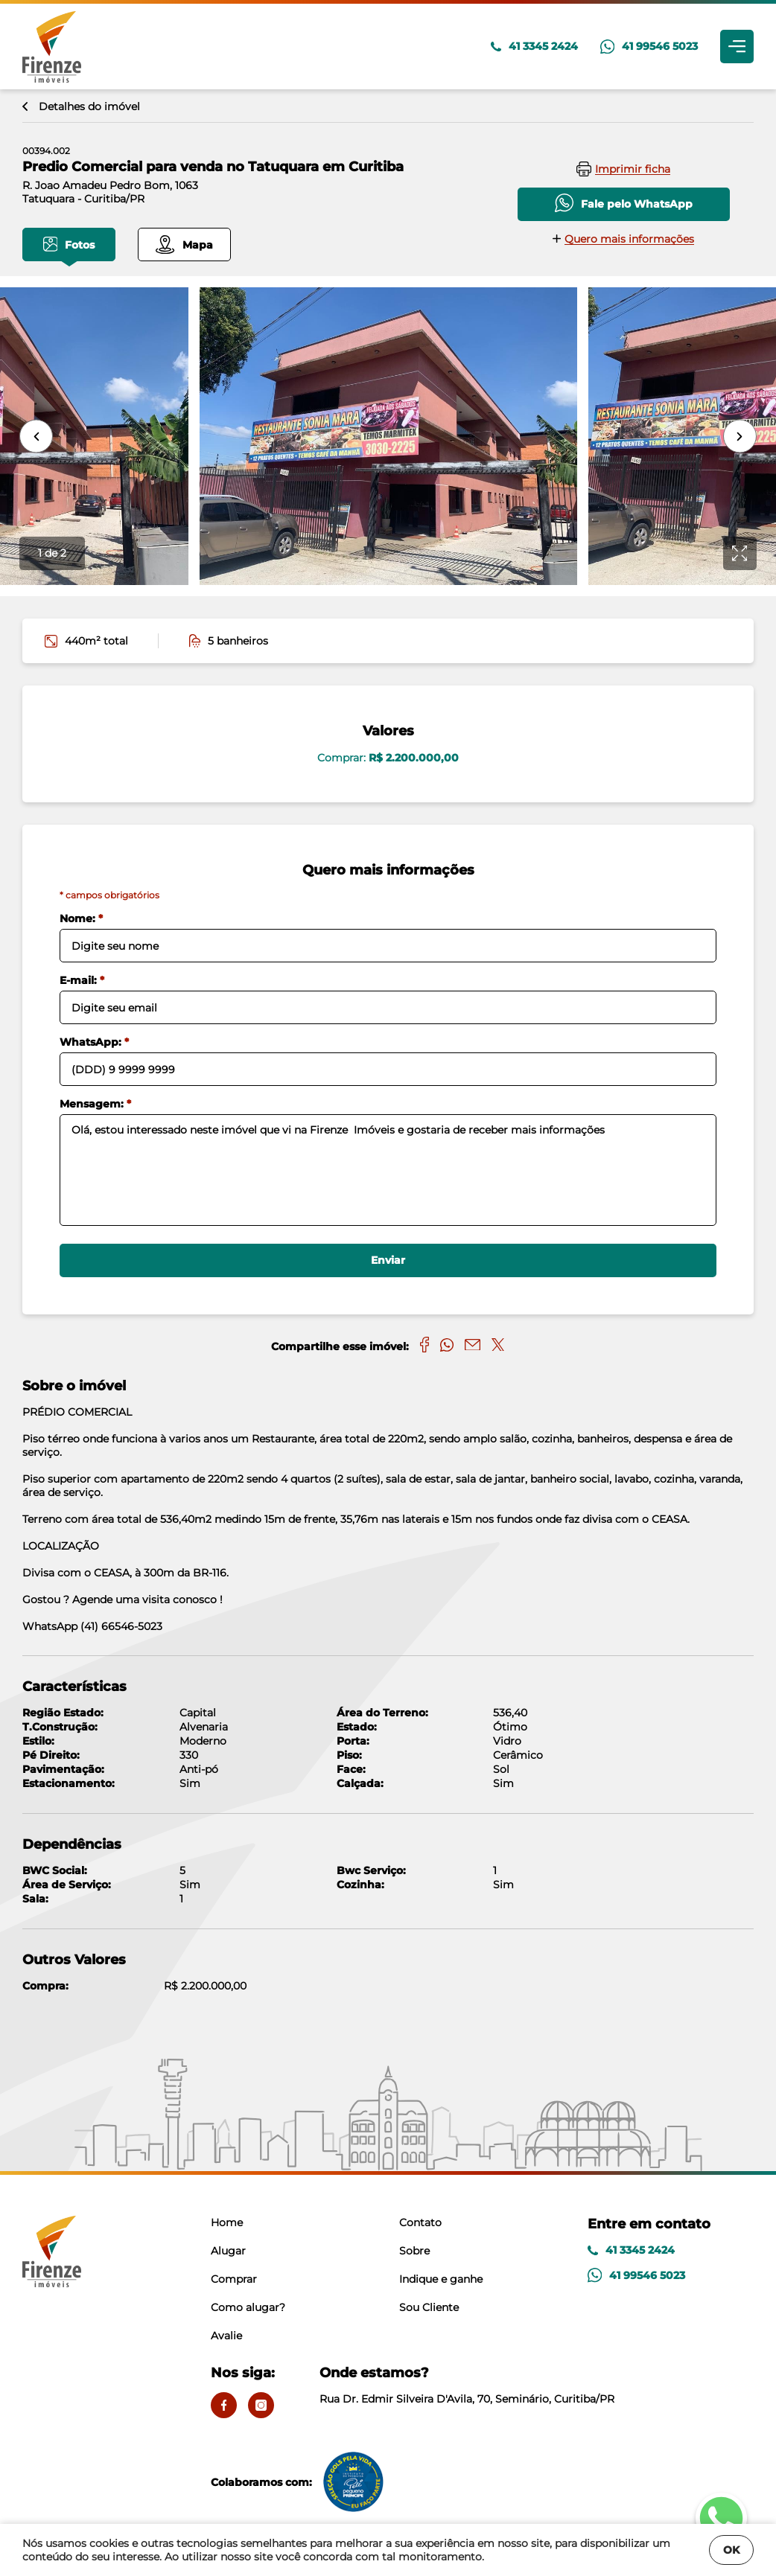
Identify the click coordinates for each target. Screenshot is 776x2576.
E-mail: (82, 980)
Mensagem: (95, 1103)
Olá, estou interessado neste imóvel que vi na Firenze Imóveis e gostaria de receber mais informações (388, 1170)
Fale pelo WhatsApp (624, 203)
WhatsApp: (94, 1042)
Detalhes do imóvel (81, 106)
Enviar (388, 1260)
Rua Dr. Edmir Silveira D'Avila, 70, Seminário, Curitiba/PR (466, 2385)
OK (731, 2550)
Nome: (81, 918)
